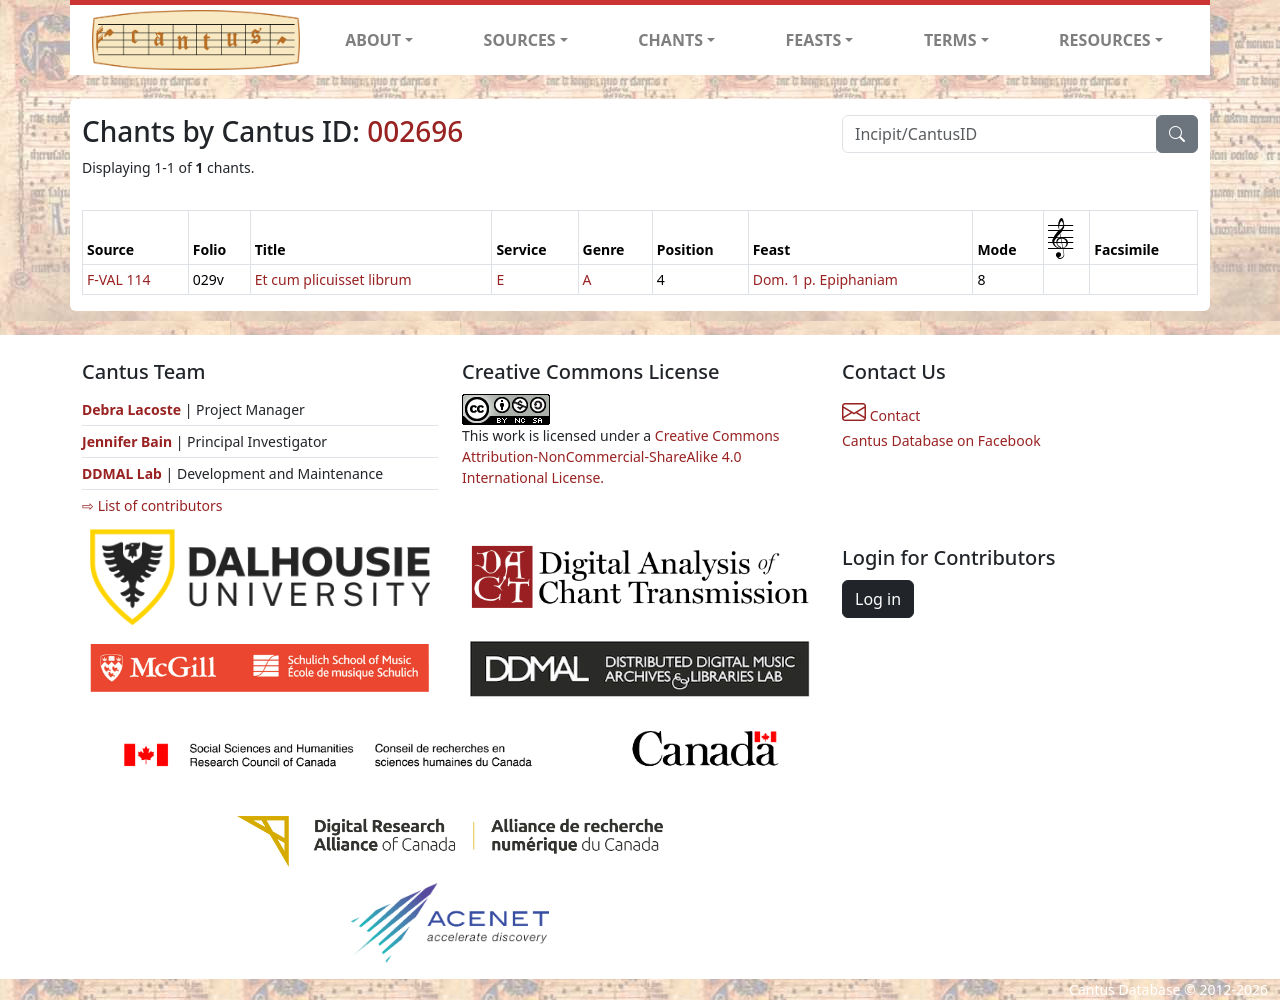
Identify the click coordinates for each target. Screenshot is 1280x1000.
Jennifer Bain (129, 441)
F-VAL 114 (119, 279)
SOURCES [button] (520, 40)
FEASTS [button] (814, 40)
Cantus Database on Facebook (941, 440)
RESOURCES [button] (1105, 40)
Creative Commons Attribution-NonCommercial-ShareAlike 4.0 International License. (621, 456)
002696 (415, 131)
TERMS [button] (950, 40)
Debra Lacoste (131, 409)
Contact (881, 415)
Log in (878, 599)
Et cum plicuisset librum (333, 279)
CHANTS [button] (670, 40)
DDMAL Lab (122, 473)
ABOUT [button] (373, 40)
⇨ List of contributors (152, 505)
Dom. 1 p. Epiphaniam (825, 279)
